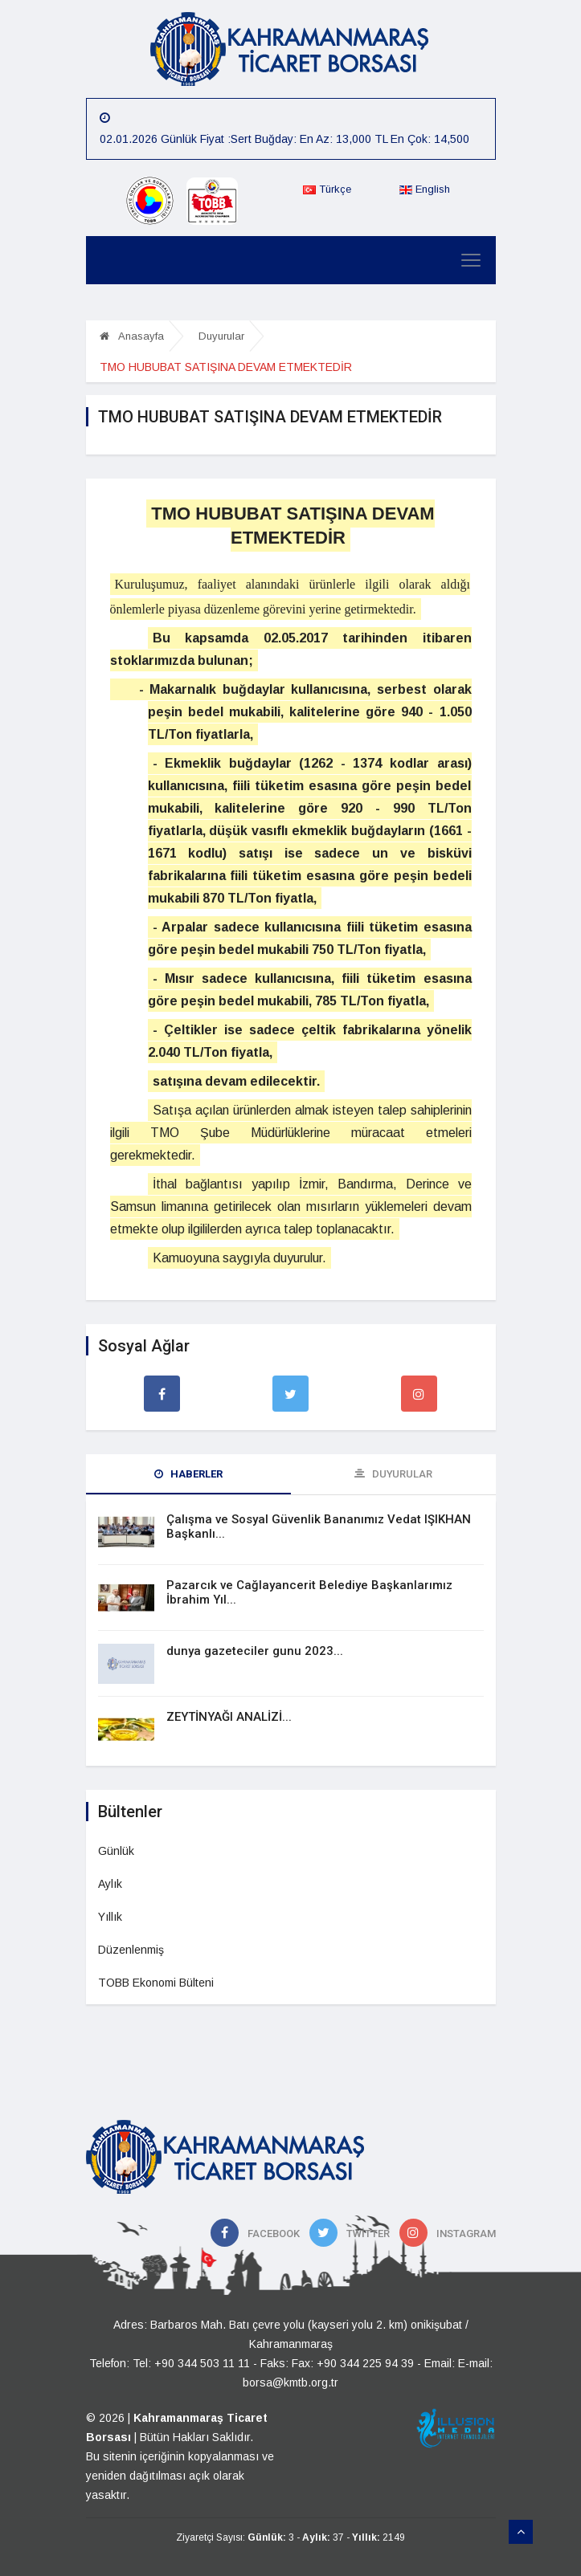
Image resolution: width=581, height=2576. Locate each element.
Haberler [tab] (188, 1474)
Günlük (116, 1850)
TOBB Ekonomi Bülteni (156, 1982)
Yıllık (110, 1916)
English (424, 189)
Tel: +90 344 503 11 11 (191, 2363)
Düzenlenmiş (131, 1949)
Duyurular (221, 336)
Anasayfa (132, 336)
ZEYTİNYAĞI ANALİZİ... (229, 1717)
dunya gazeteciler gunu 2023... (254, 1651)
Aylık (110, 1883)
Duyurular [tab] (393, 1474)
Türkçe (327, 189)
